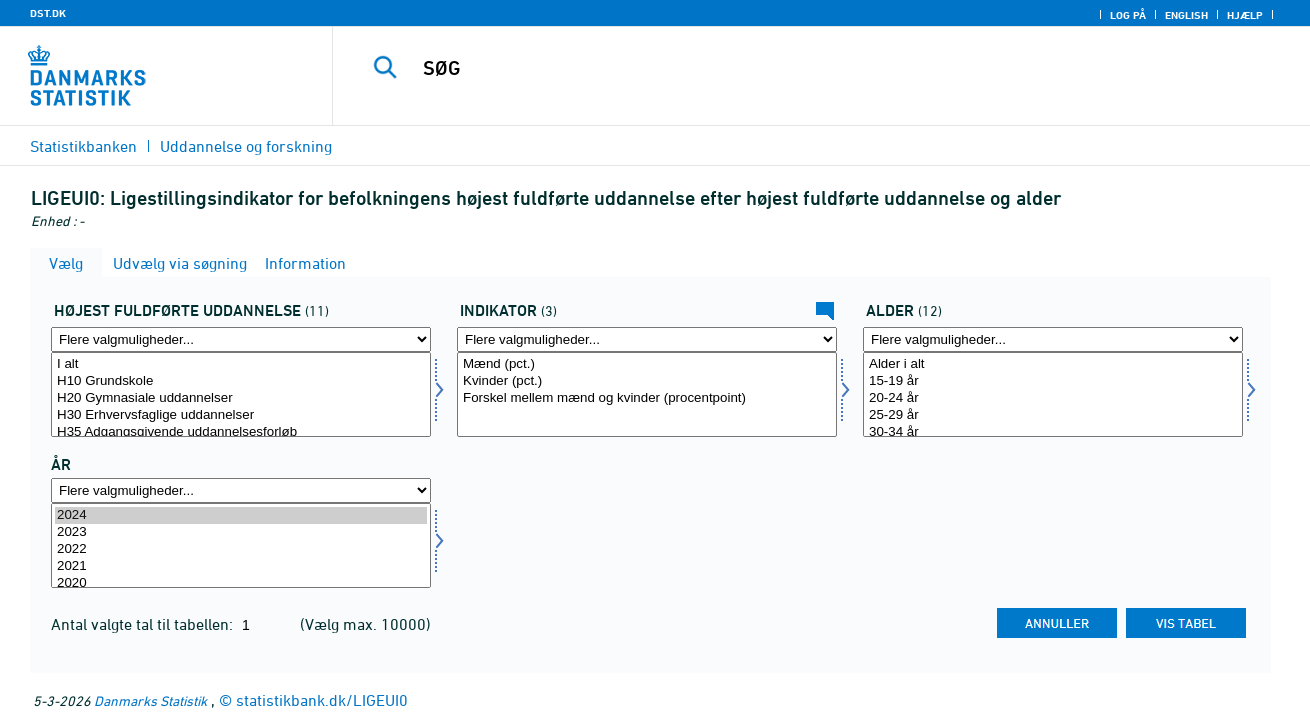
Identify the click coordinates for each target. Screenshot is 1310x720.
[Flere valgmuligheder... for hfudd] (241, 339)
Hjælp (1245, 15)
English (1186, 15)
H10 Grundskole (241, 381)
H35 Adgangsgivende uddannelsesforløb (241, 432)
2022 (241, 549)
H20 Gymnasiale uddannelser (241, 398)
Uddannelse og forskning (246, 146)
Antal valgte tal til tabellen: (144, 624)
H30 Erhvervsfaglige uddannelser (241, 415)
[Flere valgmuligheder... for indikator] (647, 339)
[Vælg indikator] (647, 394)
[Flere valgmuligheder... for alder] (1053, 339)
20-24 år (1053, 398)
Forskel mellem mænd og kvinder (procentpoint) (647, 398)
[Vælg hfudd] (241, 394)
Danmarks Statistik (150, 700)
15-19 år (1053, 381)
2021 (241, 566)
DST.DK (48, 13)
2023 (241, 532)
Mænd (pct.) (647, 364)
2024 (241, 515)
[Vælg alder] (1053, 394)
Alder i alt (1053, 364)
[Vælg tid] (241, 545)
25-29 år (1053, 415)
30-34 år (1053, 432)
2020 (241, 583)
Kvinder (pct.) (647, 381)
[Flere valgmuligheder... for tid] (241, 490)
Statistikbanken (83, 146)
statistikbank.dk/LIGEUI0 (322, 700)
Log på (1128, 15)
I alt (241, 364)
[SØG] (800, 68)
